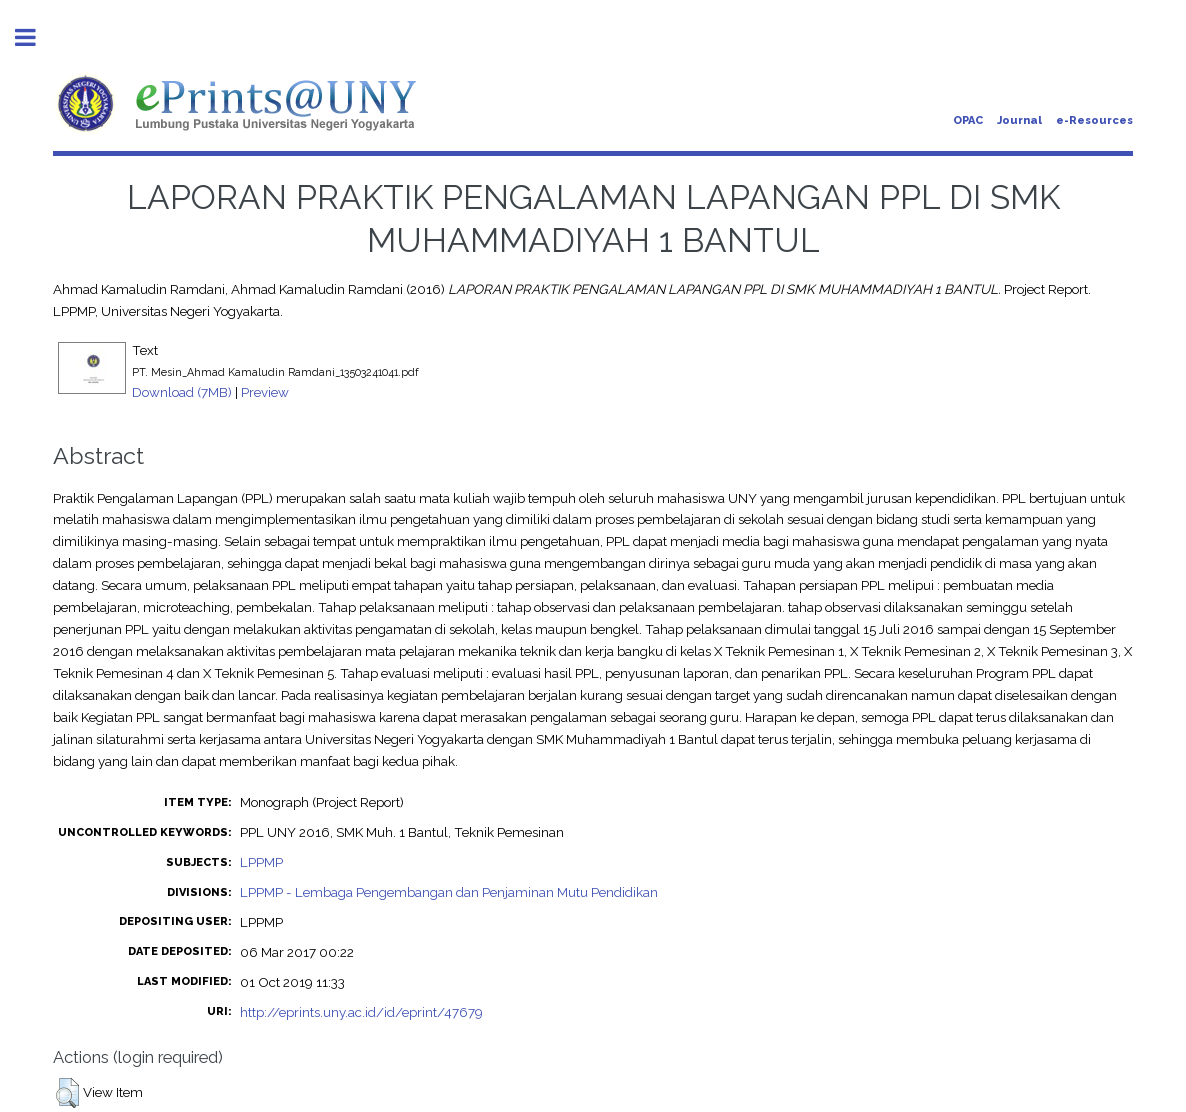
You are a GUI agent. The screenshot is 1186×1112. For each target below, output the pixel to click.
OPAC (968, 120)
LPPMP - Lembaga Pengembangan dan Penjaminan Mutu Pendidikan (449, 892)
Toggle (36, 37)
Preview (265, 392)
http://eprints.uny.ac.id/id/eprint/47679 (361, 1012)
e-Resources (1094, 120)
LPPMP (261, 862)
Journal (1019, 120)
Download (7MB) (182, 392)
